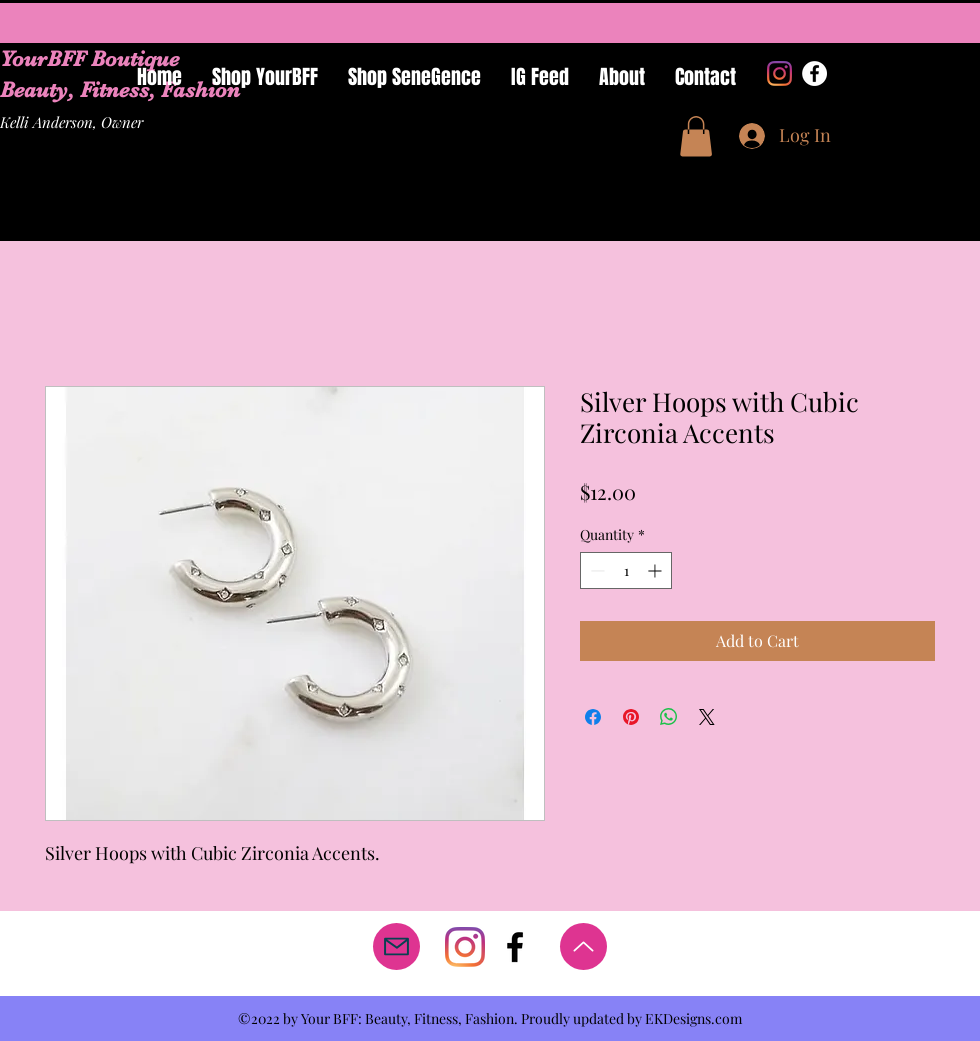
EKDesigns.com (693, 1018)
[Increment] (656, 570)
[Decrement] (595, 570)
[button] (696, 136)
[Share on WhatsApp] (669, 717)
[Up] (583, 946)
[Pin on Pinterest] (631, 717)
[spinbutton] (626, 570)
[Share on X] (707, 717)
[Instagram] (779, 73)
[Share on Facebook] (593, 717)
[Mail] (396, 946)
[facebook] (515, 947)
